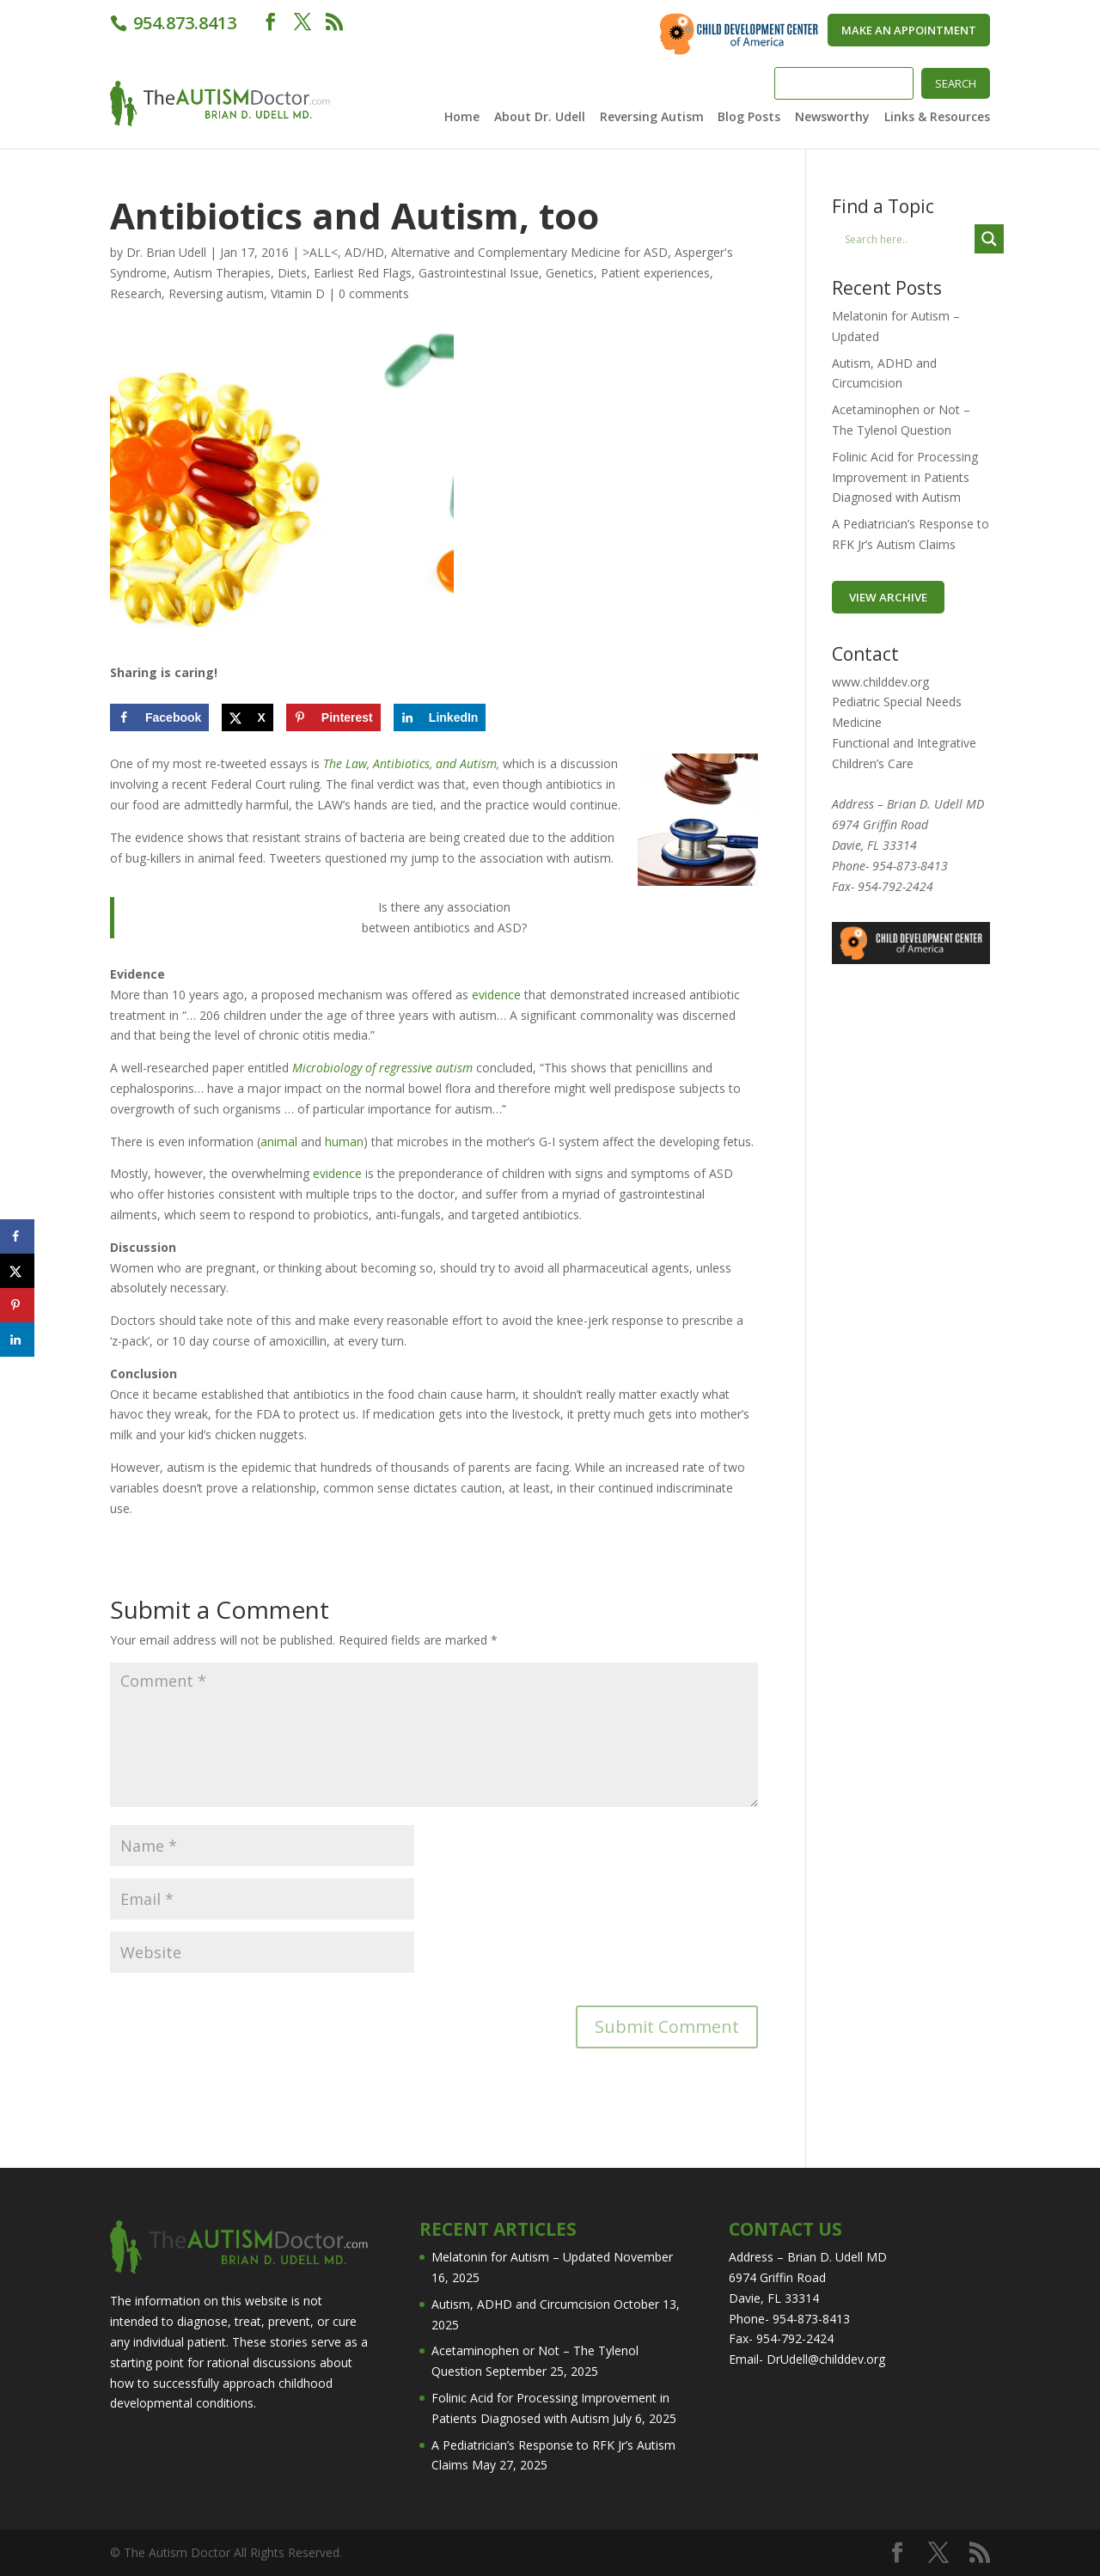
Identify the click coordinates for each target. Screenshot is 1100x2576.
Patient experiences (655, 273)
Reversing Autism (652, 118)
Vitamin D (298, 293)
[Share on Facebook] (159, 717)
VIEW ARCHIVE (888, 597)
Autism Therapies (222, 273)
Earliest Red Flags (363, 273)
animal (278, 1141)
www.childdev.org (880, 682)
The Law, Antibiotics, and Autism (410, 763)
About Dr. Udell (539, 118)
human (344, 1141)
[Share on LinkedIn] (440, 717)
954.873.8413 (182, 22)
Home (462, 118)
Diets (292, 273)
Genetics (570, 273)
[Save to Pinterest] (333, 717)
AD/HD (364, 252)
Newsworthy (832, 118)
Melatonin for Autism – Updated (520, 2257)
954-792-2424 (895, 886)
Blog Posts (749, 118)
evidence (496, 994)
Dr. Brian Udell (166, 252)
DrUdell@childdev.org (826, 2359)
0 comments (374, 293)
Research (136, 293)
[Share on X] (247, 717)
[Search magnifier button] (989, 238)
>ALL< (320, 252)
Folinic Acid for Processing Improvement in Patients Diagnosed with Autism (905, 477)
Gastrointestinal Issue (479, 273)
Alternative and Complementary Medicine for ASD (529, 252)
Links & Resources (937, 118)
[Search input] (907, 238)
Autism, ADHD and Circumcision (520, 2304)
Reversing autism (216, 293)
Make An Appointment (908, 30)
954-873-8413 (910, 866)
